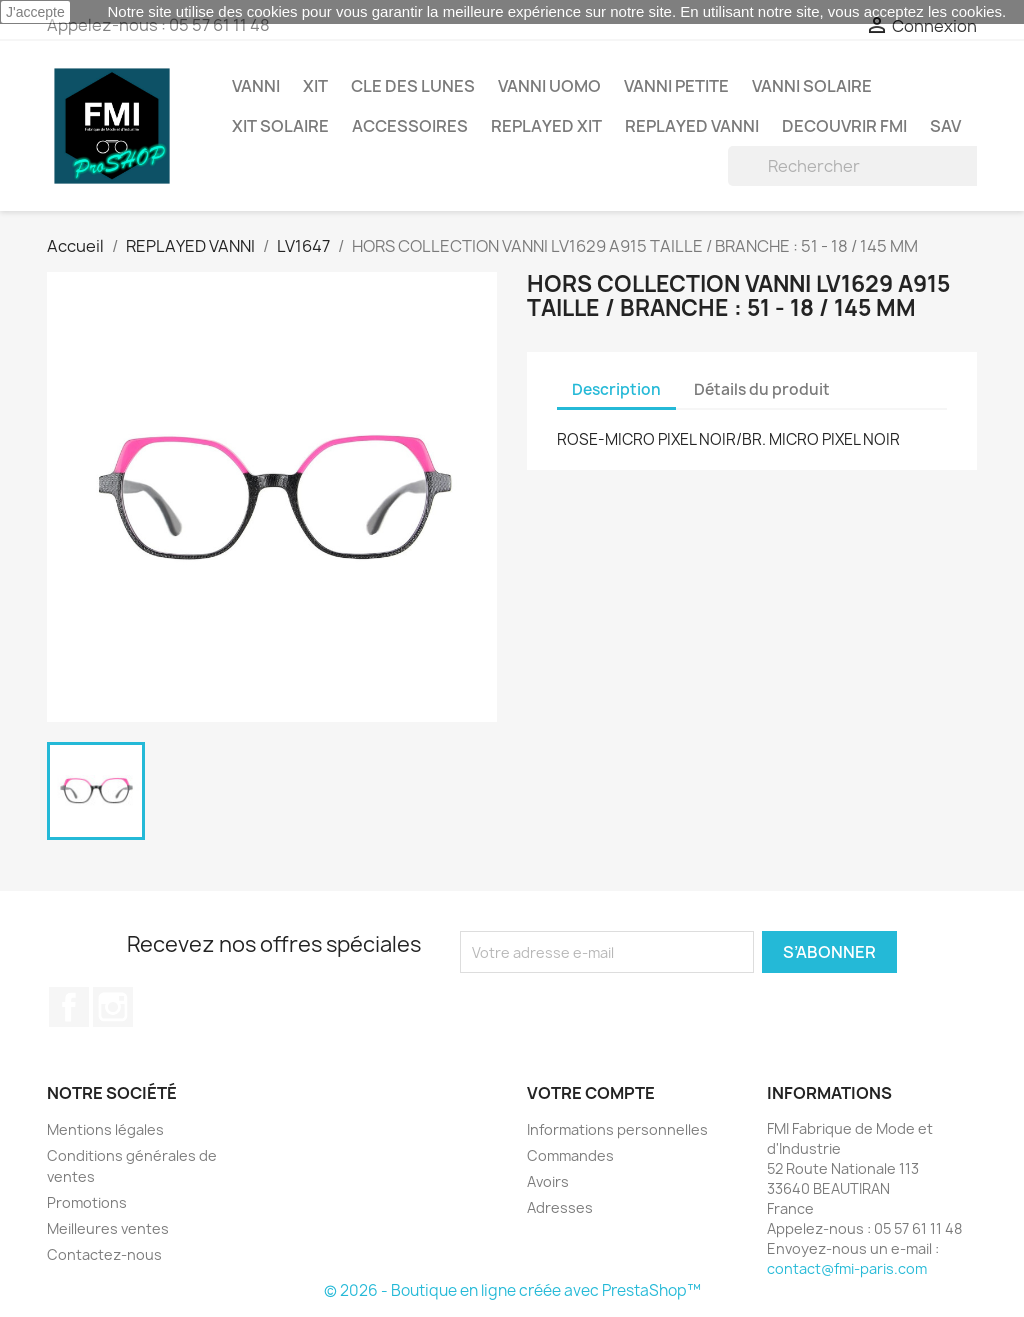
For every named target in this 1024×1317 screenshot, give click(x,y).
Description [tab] (616, 389)
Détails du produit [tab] (762, 389)
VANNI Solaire (812, 86)
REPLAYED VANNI (692, 126)
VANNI (256, 86)
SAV (945, 126)
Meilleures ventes (108, 1228)
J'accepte (35, 12)
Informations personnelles (617, 1129)
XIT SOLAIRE (280, 126)
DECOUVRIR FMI (844, 126)
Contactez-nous (104, 1254)
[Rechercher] (855, 166)
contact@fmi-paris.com (847, 1268)
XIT (315, 86)
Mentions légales (105, 1129)
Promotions (87, 1202)
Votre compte (591, 1093)
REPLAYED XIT (546, 126)
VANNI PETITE (676, 86)
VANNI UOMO (549, 86)
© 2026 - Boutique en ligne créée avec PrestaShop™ (512, 1290)
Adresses (560, 1207)
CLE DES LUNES (413, 86)
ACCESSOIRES (410, 126)
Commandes (570, 1155)
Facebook (69, 1007)
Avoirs (548, 1181)
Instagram (113, 1007)
